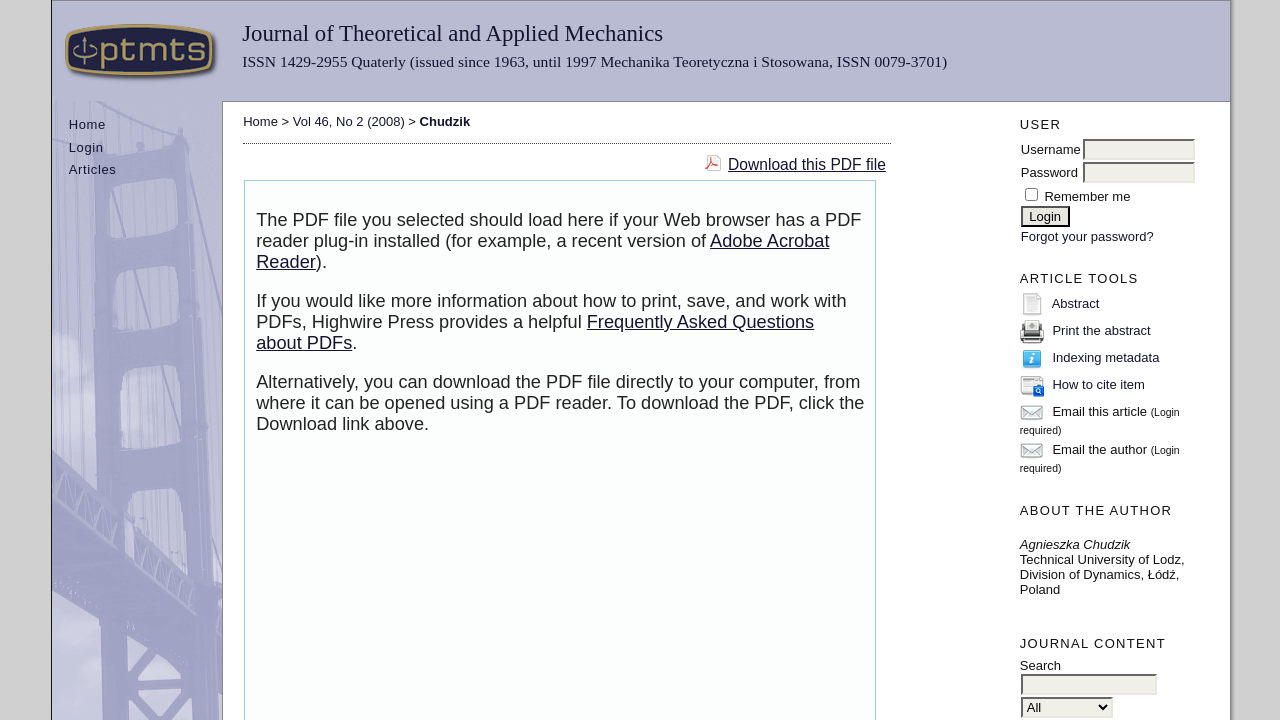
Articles (93, 169)
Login (86, 147)
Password (1049, 172)
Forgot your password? (1087, 236)
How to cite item (1098, 384)
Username (1051, 149)
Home (87, 124)
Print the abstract (1101, 330)
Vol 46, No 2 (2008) (349, 121)
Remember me (1087, 196)
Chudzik (445, 121)
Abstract (1076, 303)
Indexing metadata (1105, 357)
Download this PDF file (807, 164)
